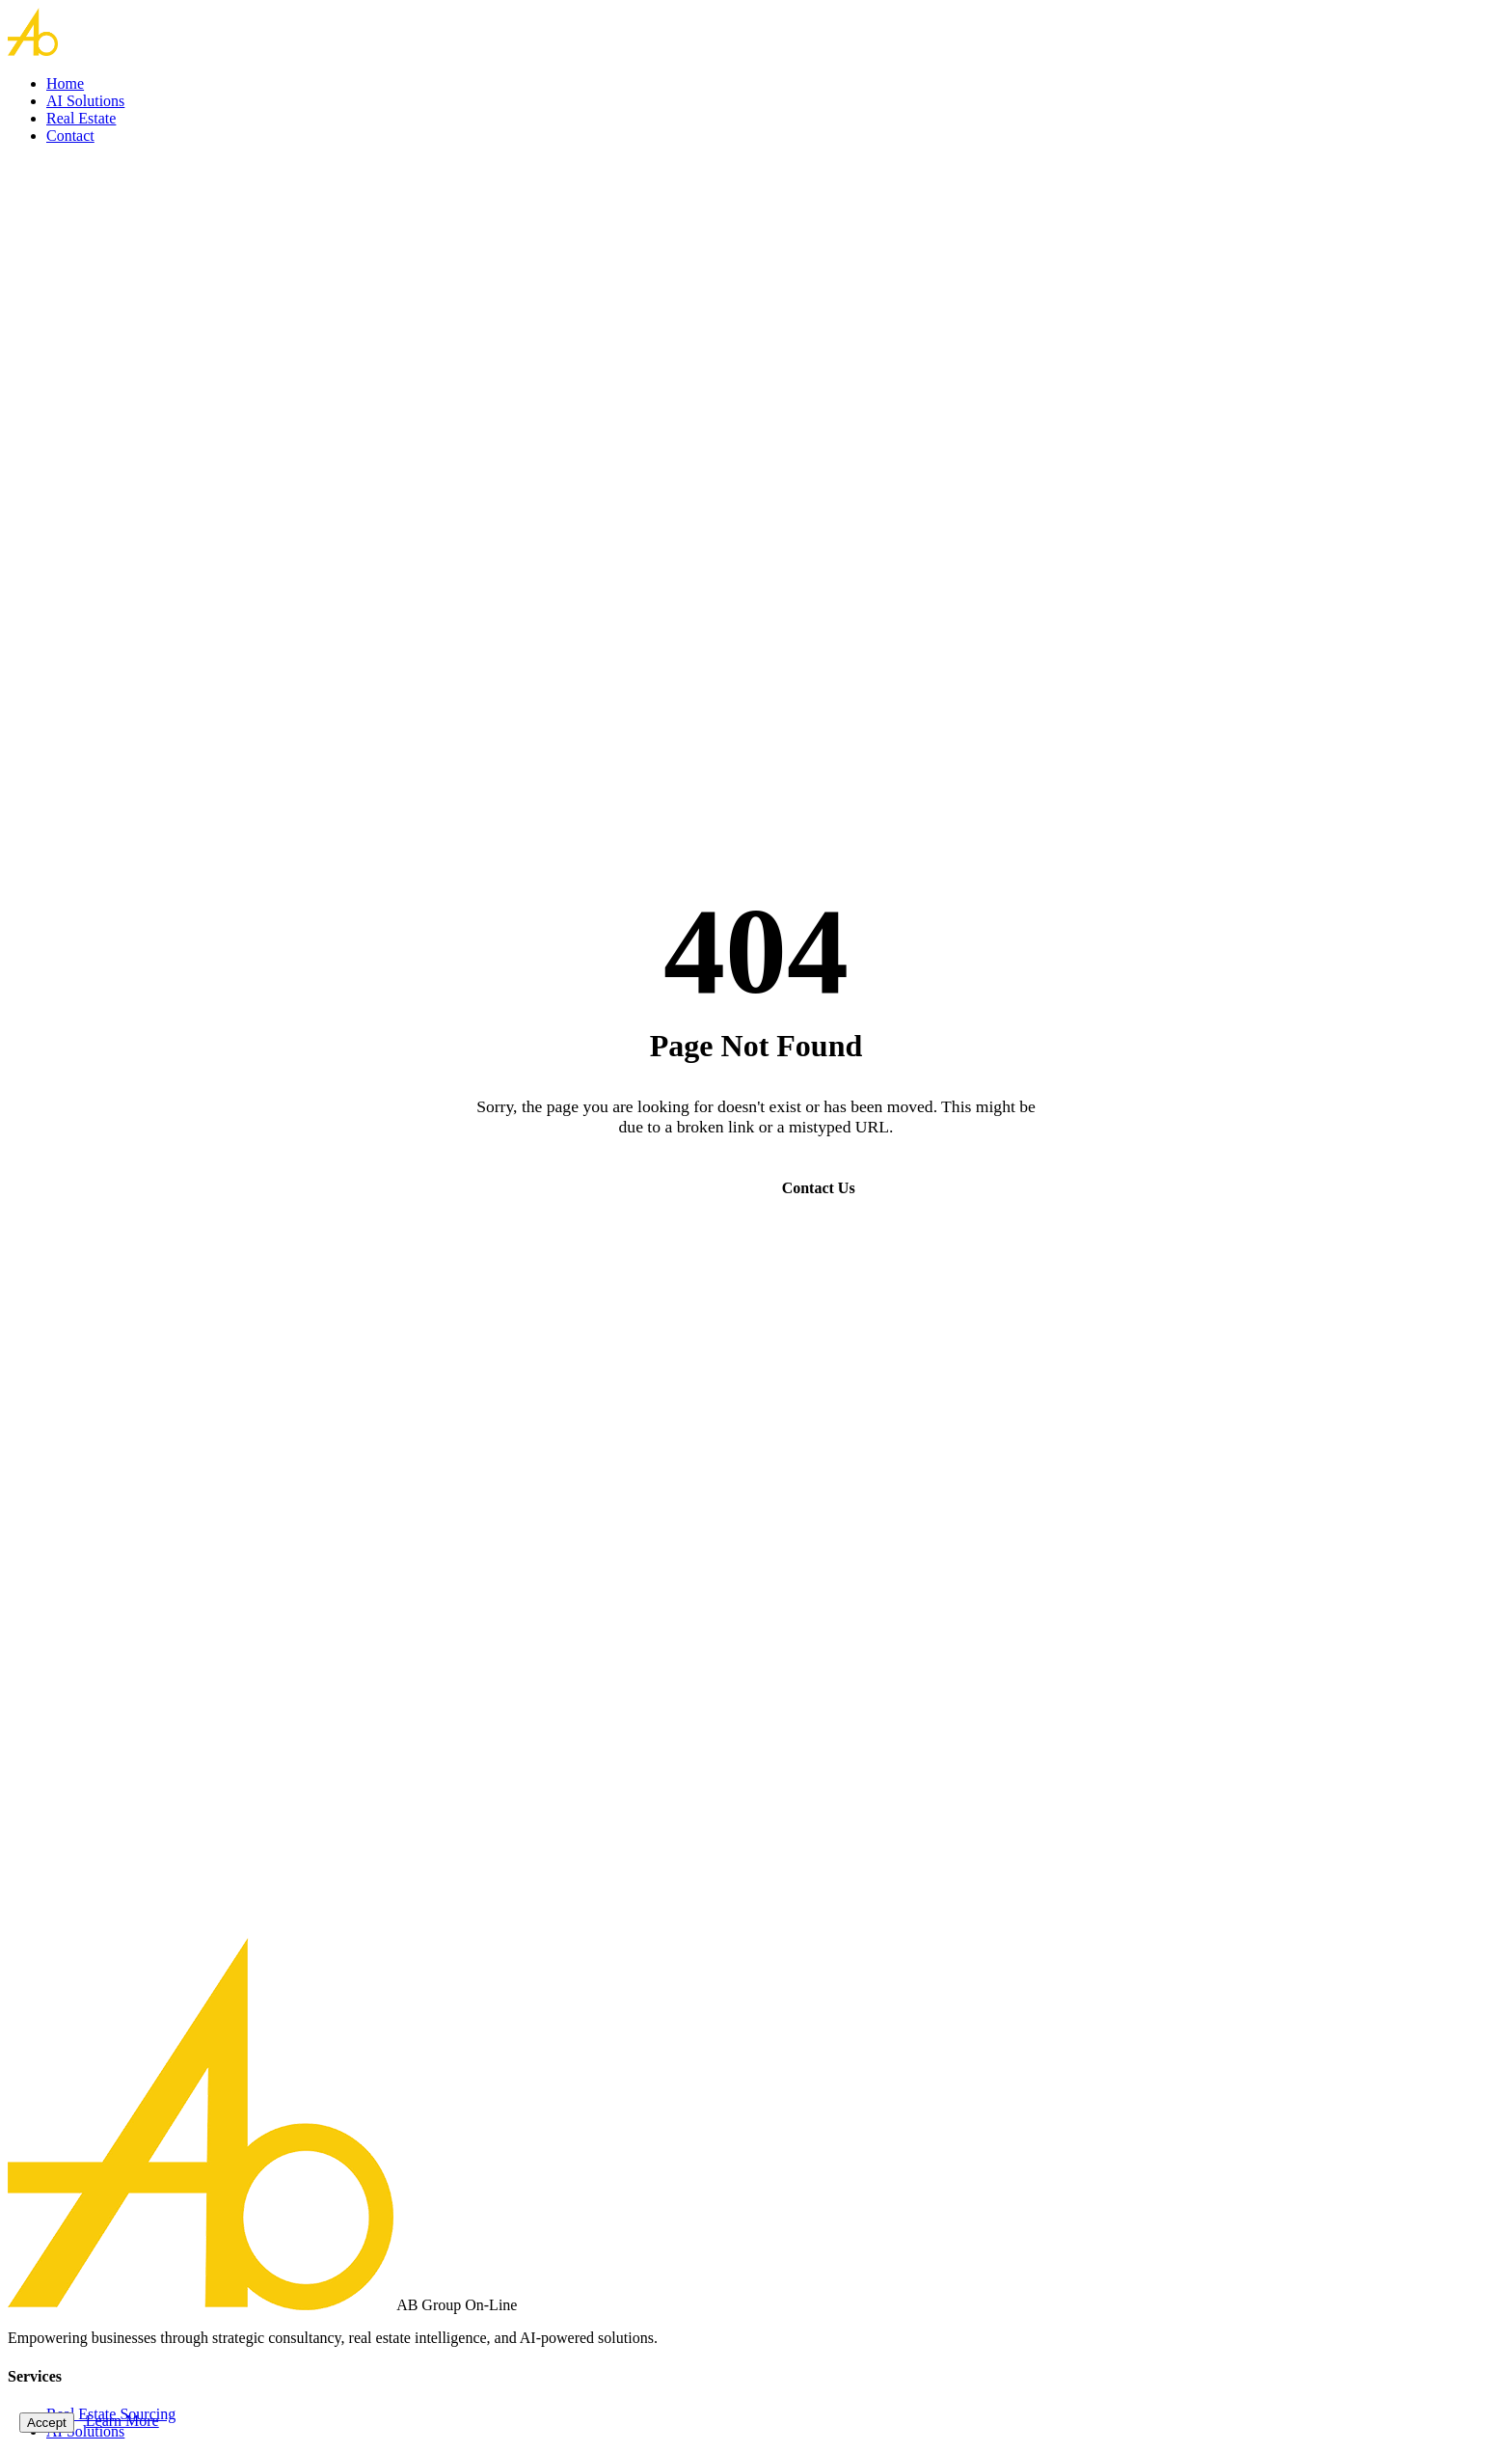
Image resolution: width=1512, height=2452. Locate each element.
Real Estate (81, 118)
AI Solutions (85, 101)
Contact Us (818, 1188)
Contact (70, 135)
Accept (47, 2422)
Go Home (688, 1188)
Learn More (122, 2420)
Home (65, 83)
